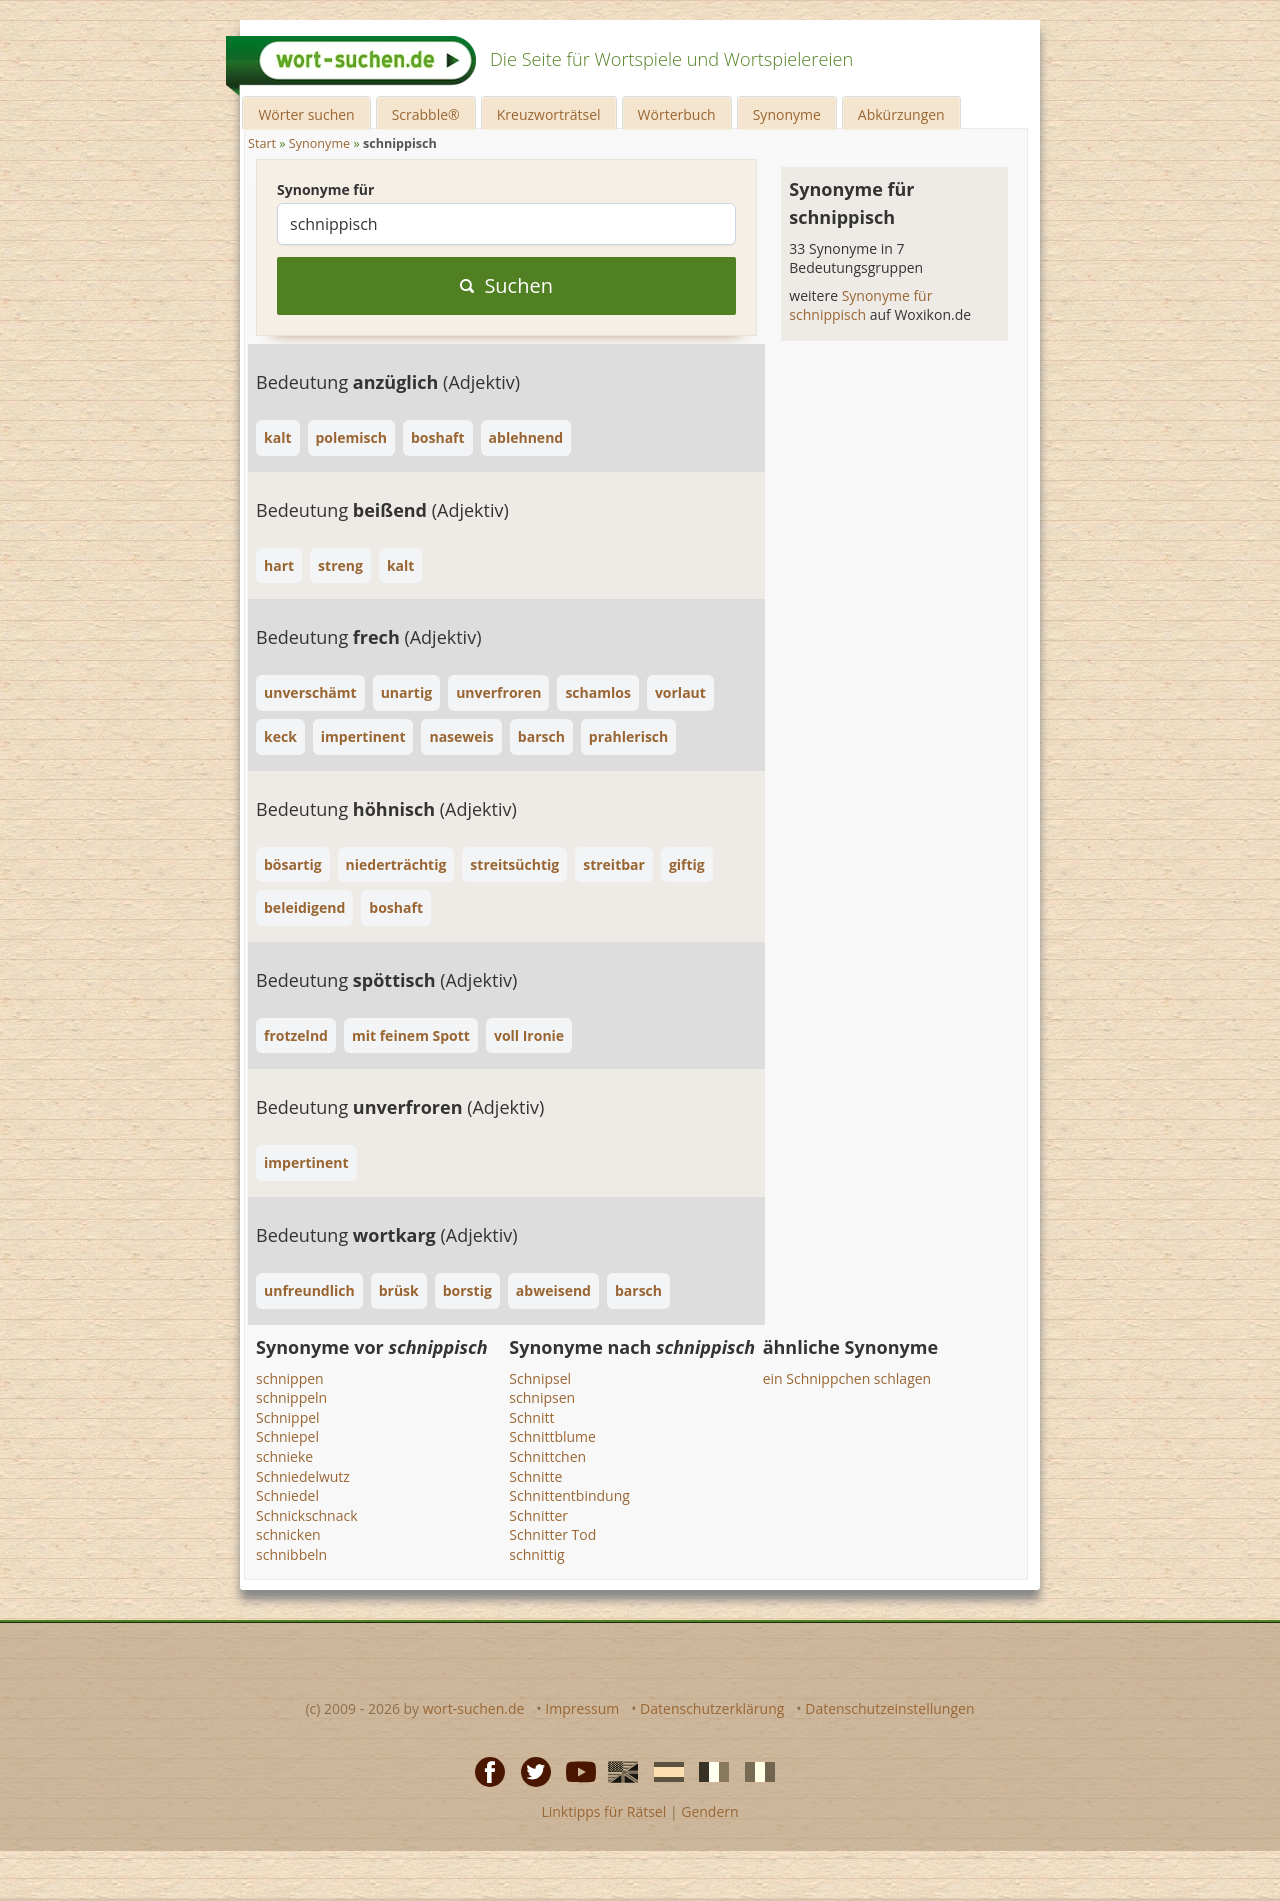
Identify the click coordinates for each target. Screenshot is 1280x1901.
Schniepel (287, 1436)
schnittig (536, 1554)
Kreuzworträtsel (549, 114)
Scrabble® (426, 114)
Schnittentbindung (569, 1495)
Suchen (506, 285)
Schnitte (535, 1476)
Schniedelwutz (303, 1476)
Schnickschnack (307, 1515)
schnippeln (291, 1397)
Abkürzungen (901, 114)
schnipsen (542, 1397)
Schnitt (531, 1417)
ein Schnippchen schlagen (847, 1378)
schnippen (290, 1378)
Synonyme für (325, 189)
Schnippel (288, 1417)
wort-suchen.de (474, 1708)
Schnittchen (547, 1456)
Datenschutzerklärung (712, 1708)
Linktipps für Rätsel (603, 1811)
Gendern (709, 1811)
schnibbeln (291, 1554)
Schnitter (538, 1515)
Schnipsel (540, 1378)
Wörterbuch (677, 114)
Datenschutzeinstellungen (889, 1708)
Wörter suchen (306, 114)
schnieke (284, 1456)
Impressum (582, 1708)
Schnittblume (552, 1436)
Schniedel (287, 1495)
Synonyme (787, 114)
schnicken (288, 1534)
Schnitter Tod (552, 1534)
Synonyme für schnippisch (860, 305)
